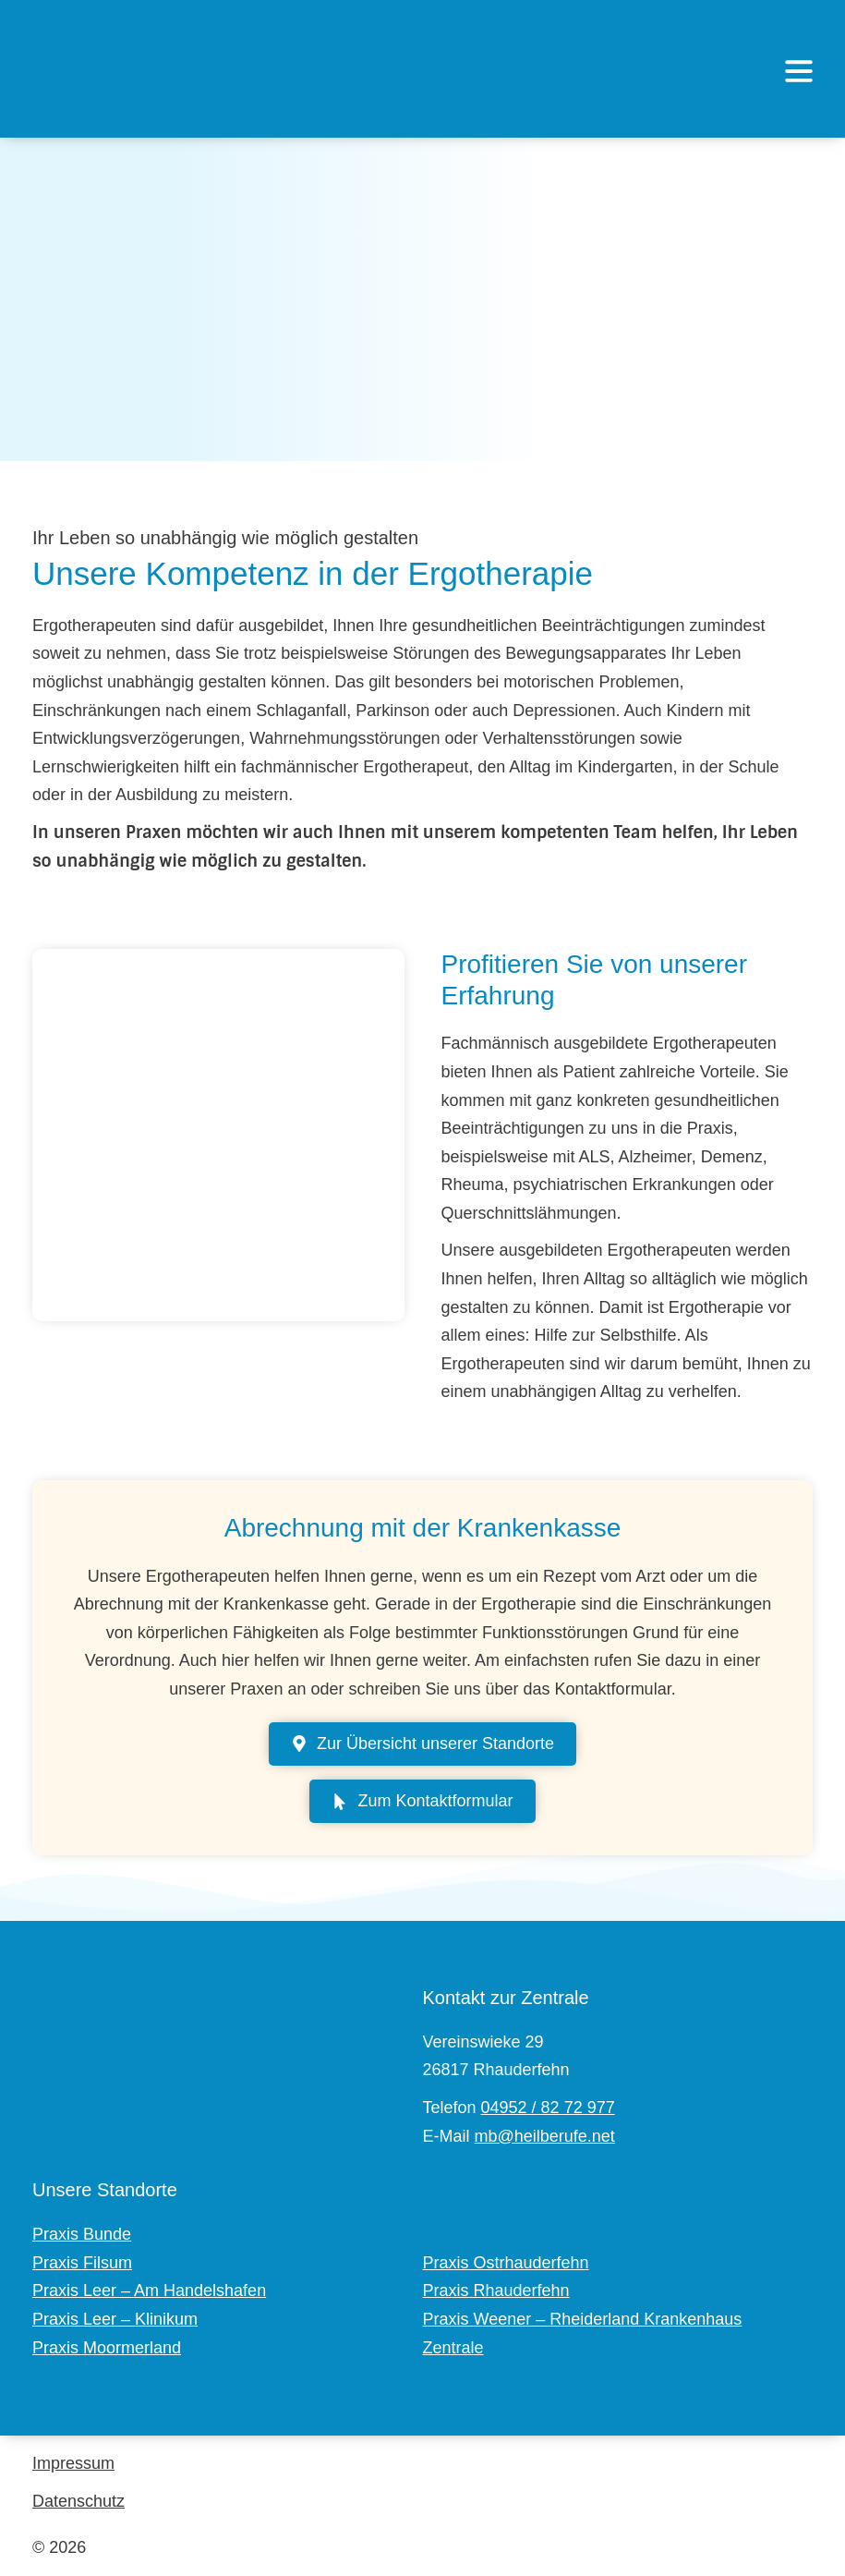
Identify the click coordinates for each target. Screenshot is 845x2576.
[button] (799, 73)
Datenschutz (78, 2501)
